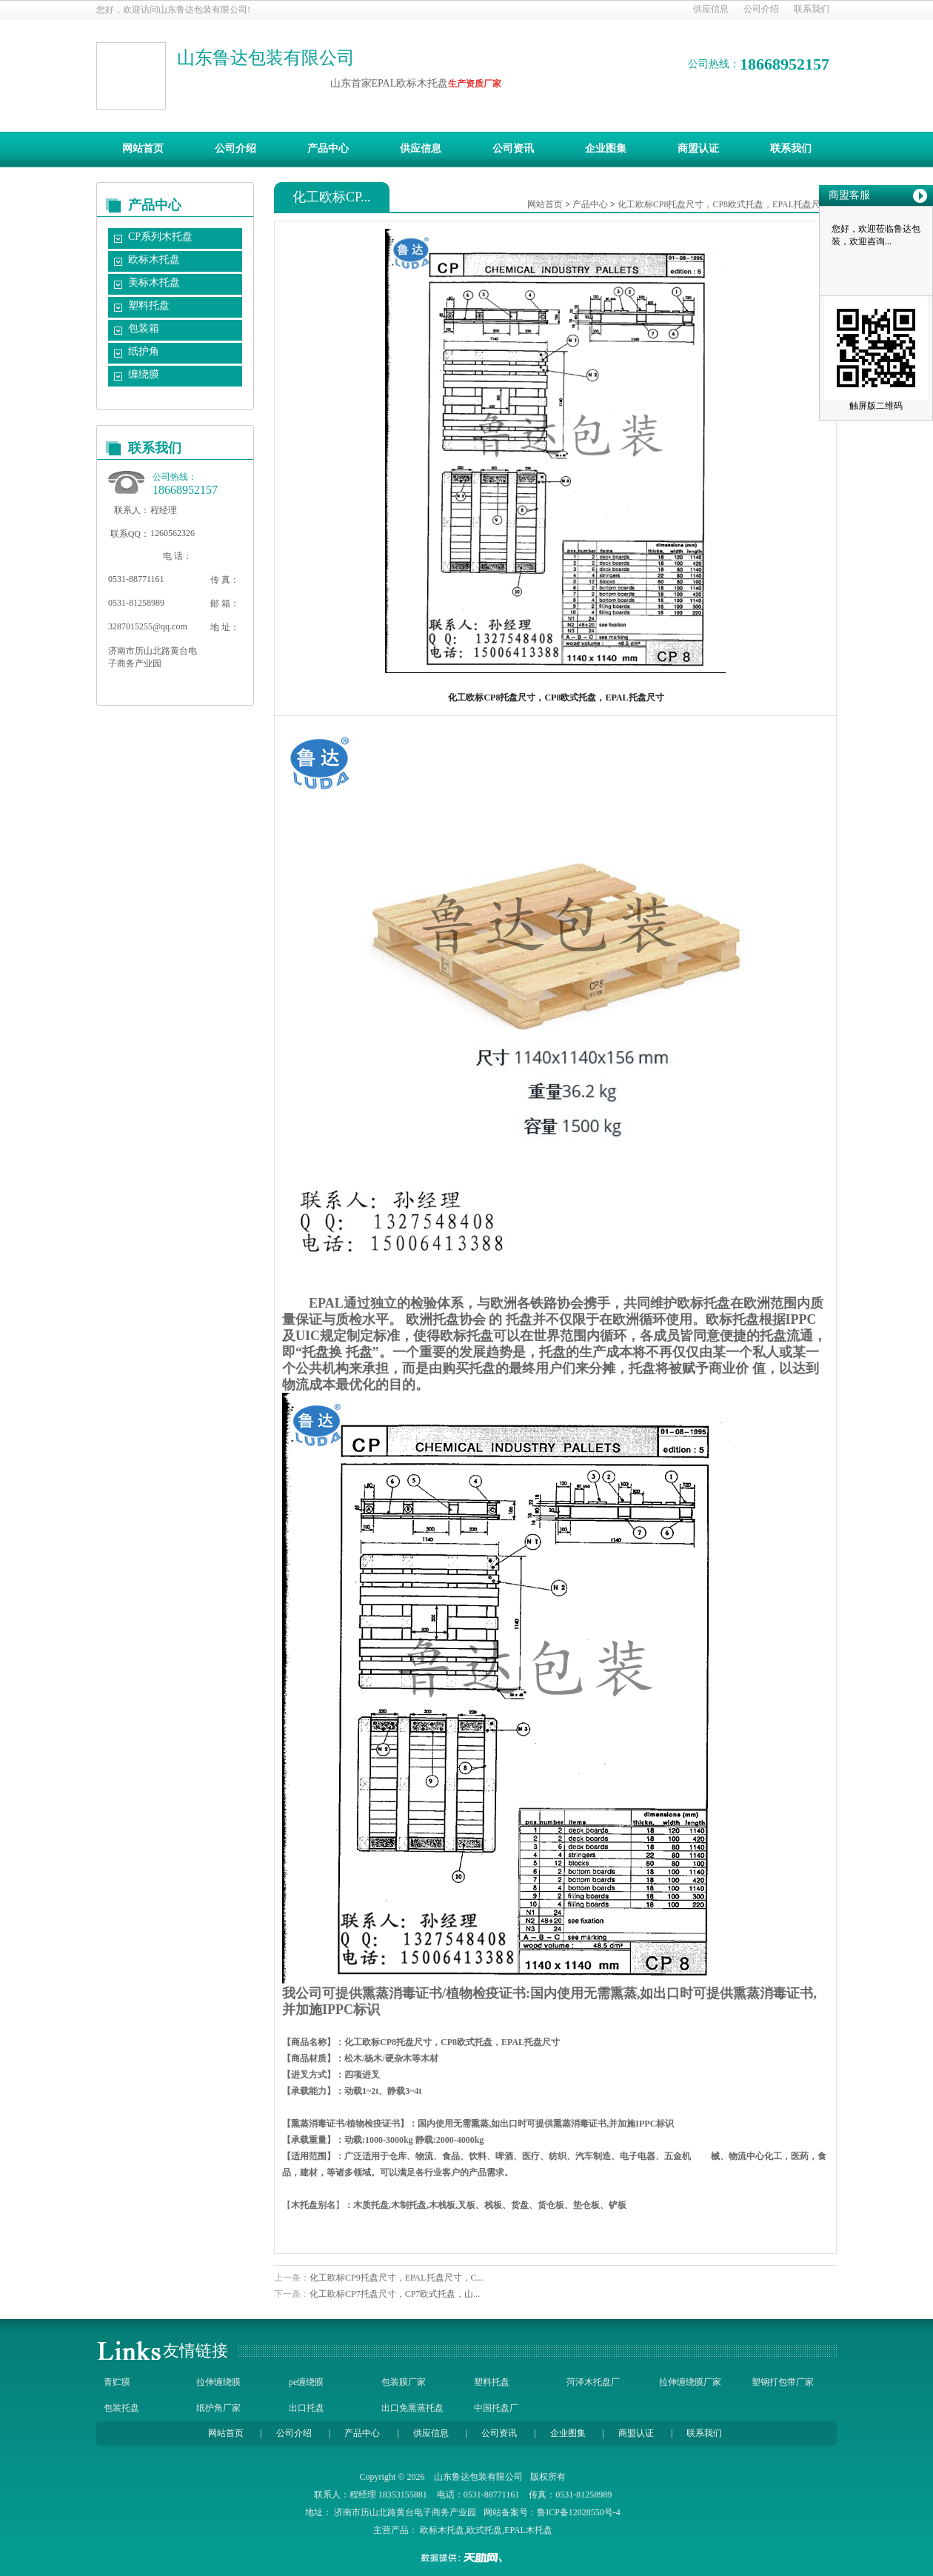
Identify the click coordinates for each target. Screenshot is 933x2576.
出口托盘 (306, 2408)
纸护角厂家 (218, 2408)
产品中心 (328, 148)
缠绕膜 (143, 374)
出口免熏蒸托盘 (412, 2408)
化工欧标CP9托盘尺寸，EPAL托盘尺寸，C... (397, 2277)
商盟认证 (698, 148)
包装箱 (143, 328)
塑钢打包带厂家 (783, 2382)
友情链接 (195, 2350)
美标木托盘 (154, 282)
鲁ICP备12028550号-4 (579, 2512)
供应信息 (711, 9)
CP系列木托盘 (160, 236)
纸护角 (143, 351)
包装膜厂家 (403, 2382)
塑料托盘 (149, 305)
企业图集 (605, 148)
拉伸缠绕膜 (218, 2382)
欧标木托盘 (154, 259)
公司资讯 (513, 148)
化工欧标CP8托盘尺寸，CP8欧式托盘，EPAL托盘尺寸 (723, 204)
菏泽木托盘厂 (593, 2382)
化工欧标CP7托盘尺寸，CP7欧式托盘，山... (395, 2294)
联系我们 (811, 9)
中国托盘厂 (496, 2408)
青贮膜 (117, 2382)
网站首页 (143, 148)
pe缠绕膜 (306, 2382)
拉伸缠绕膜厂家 (690, 2382)
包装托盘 (121, 2408)
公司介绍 (761, 9)
